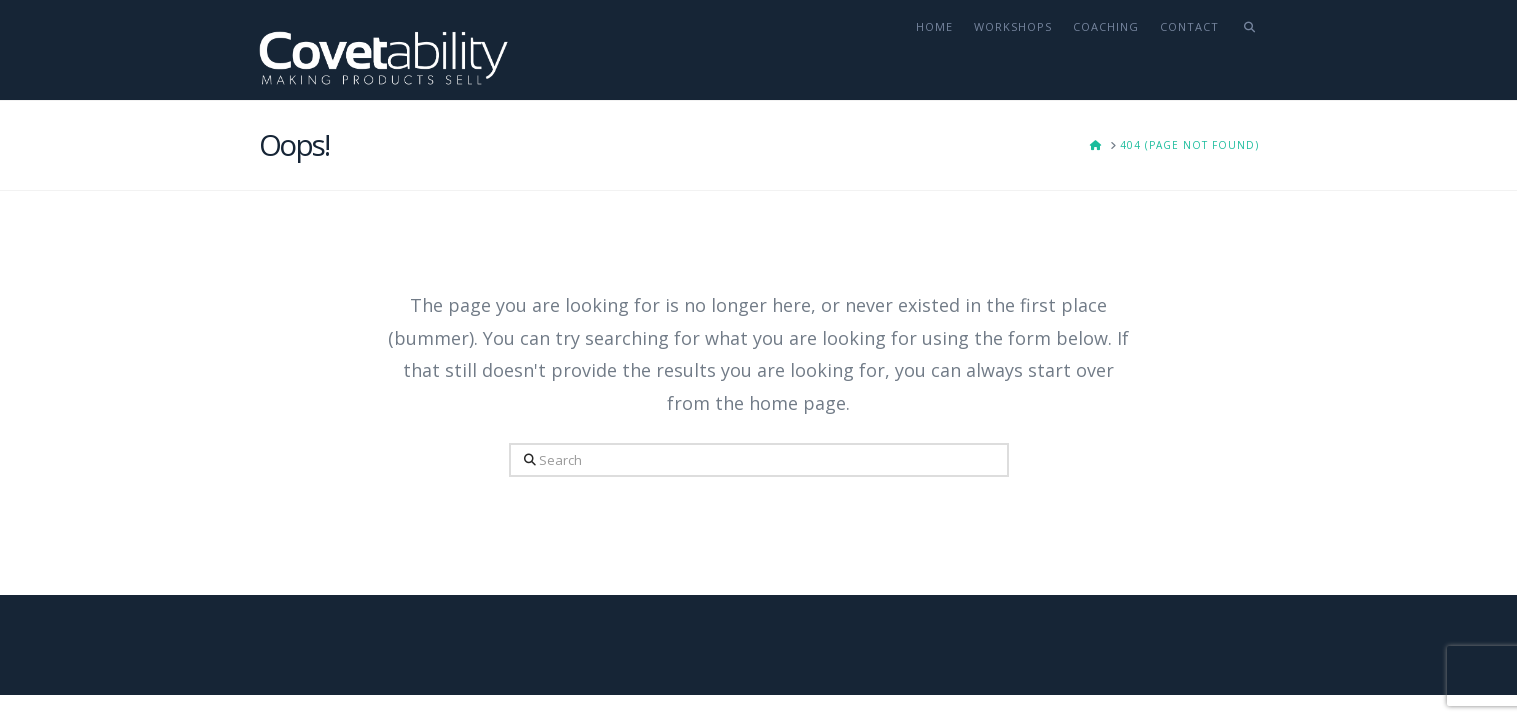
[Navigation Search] (1243, 50)
